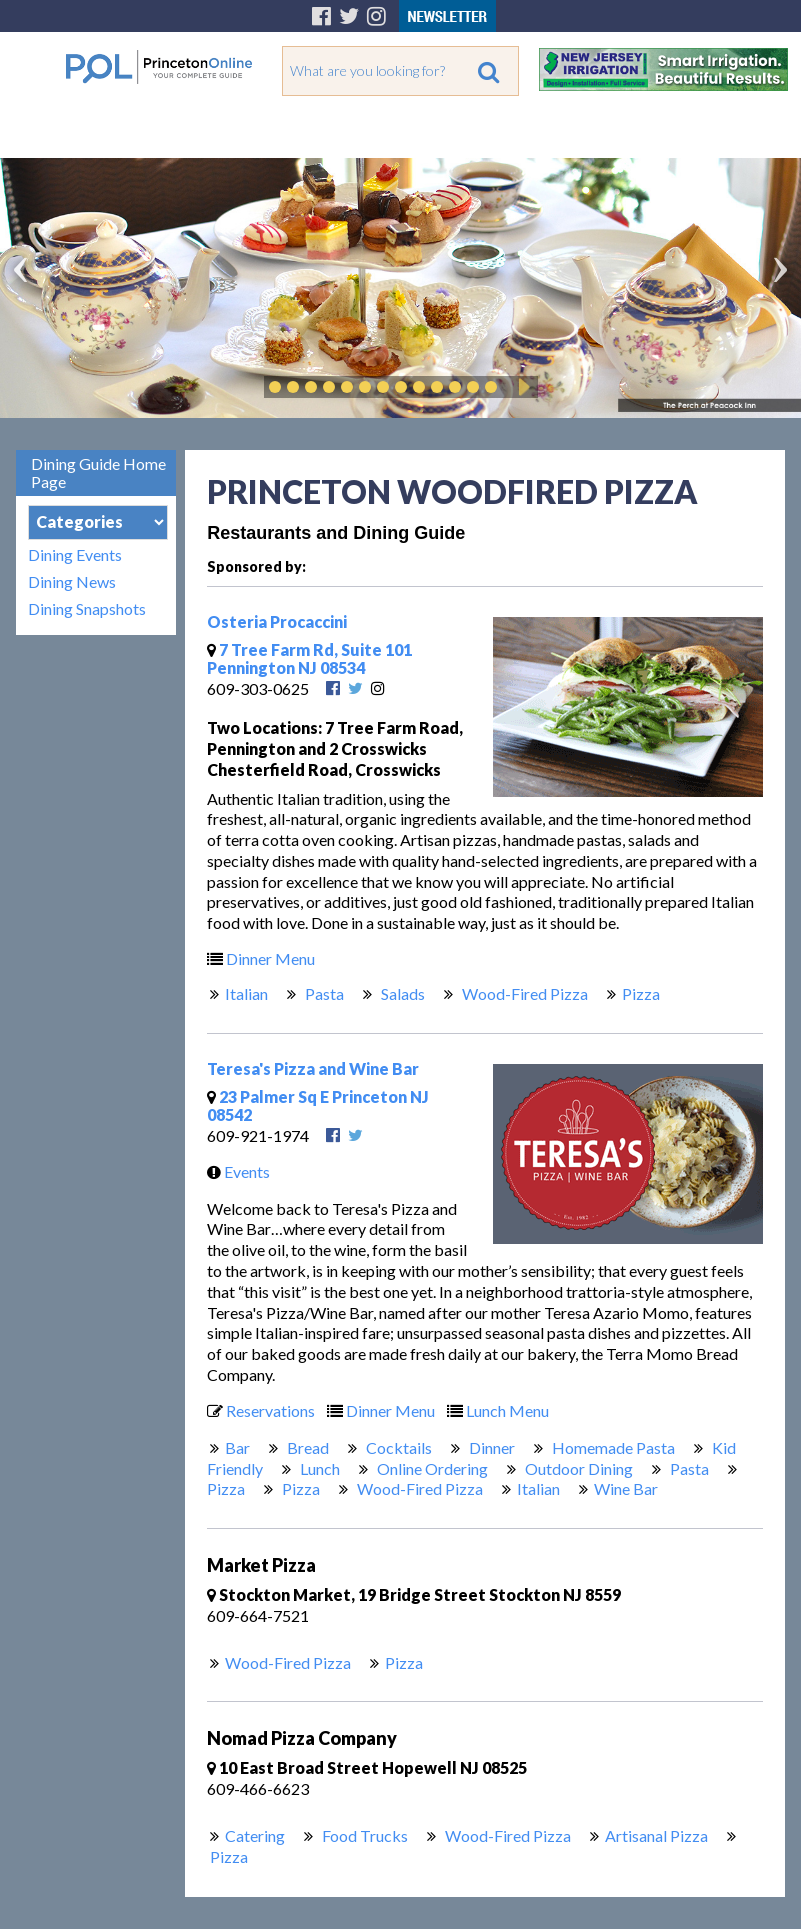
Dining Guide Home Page (98, 472)
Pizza (641, 993)
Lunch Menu (493, 1410)
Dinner (490, 1447)
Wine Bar (626, 1488)
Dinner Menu (256, 958)
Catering (255, 1835)
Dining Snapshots (87, 608)
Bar (237, 1447)
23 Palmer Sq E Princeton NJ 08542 (318, 1105)
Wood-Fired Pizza (523, 993)
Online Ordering (431, 1468)
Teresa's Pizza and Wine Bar (313, 1068)
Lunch (318, 1468)
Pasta (323, 993)
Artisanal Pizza (656, 1835)
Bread (306, 1447)
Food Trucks (363, 1835)
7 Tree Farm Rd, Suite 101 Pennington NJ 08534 (309, 658)
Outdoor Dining (577, 1468)
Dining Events (75, 554)
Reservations (256, 1410)
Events (233, 1171)
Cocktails (397, 1447)
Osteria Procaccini (277, 621)
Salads (401, 993)
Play (521, 387)
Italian (246, 993)
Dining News (72, 581)
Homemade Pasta (612, 1447)
